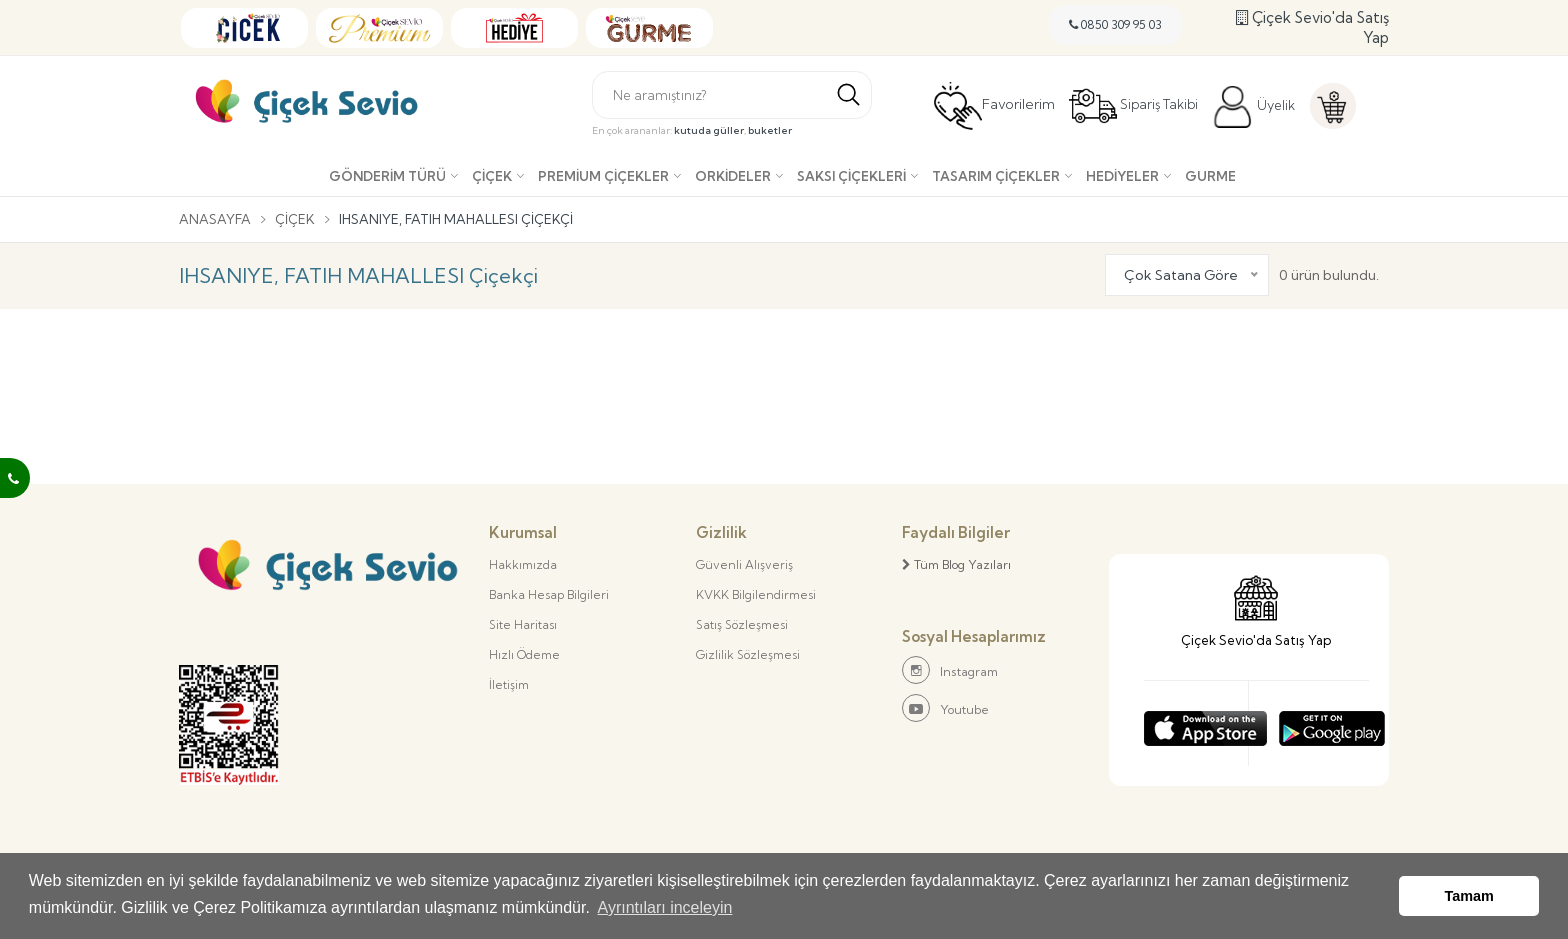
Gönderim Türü (387, 176)
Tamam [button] (1469, 896)
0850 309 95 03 (1115, 24)
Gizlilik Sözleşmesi (748, 654)
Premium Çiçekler (603, 176)
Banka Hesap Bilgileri (549, 594)
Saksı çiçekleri (851, 176)
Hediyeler (1122, 176)
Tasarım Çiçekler (996, 176)
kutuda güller (709, 130)
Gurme (1210, 176)
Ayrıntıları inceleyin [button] (665, 907)
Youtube (945, 708)
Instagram (950, 670)
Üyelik (1253, 107)
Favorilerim (994, 106)
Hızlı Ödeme (524, 654)
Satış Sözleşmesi (742, 624)
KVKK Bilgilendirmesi (756, 594)
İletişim (509, 684)
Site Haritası (523, 624)
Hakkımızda (523, 564)
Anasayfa (215, 219)
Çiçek (492, 176)
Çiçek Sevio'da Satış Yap (1312, 27)
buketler (770, 130)
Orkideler (733, 176)
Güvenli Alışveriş (744, 564)
